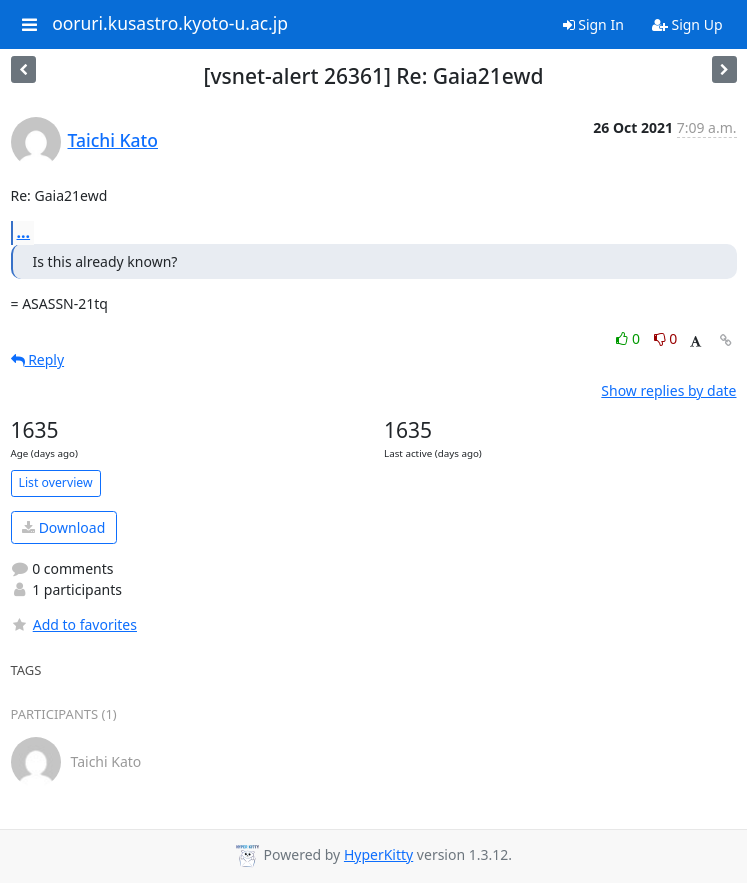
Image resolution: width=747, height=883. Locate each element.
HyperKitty (378, 854)
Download (63, 527)
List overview (56, 482)
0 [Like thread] (629, 338)
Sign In (593, 24)
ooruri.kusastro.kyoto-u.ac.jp (170, 24)
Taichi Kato (113, 140)
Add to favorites (74, 624)
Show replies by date (668, 390)
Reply (38, 359)
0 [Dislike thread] (666, 338)
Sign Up (687, 24)
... (24, 232)
